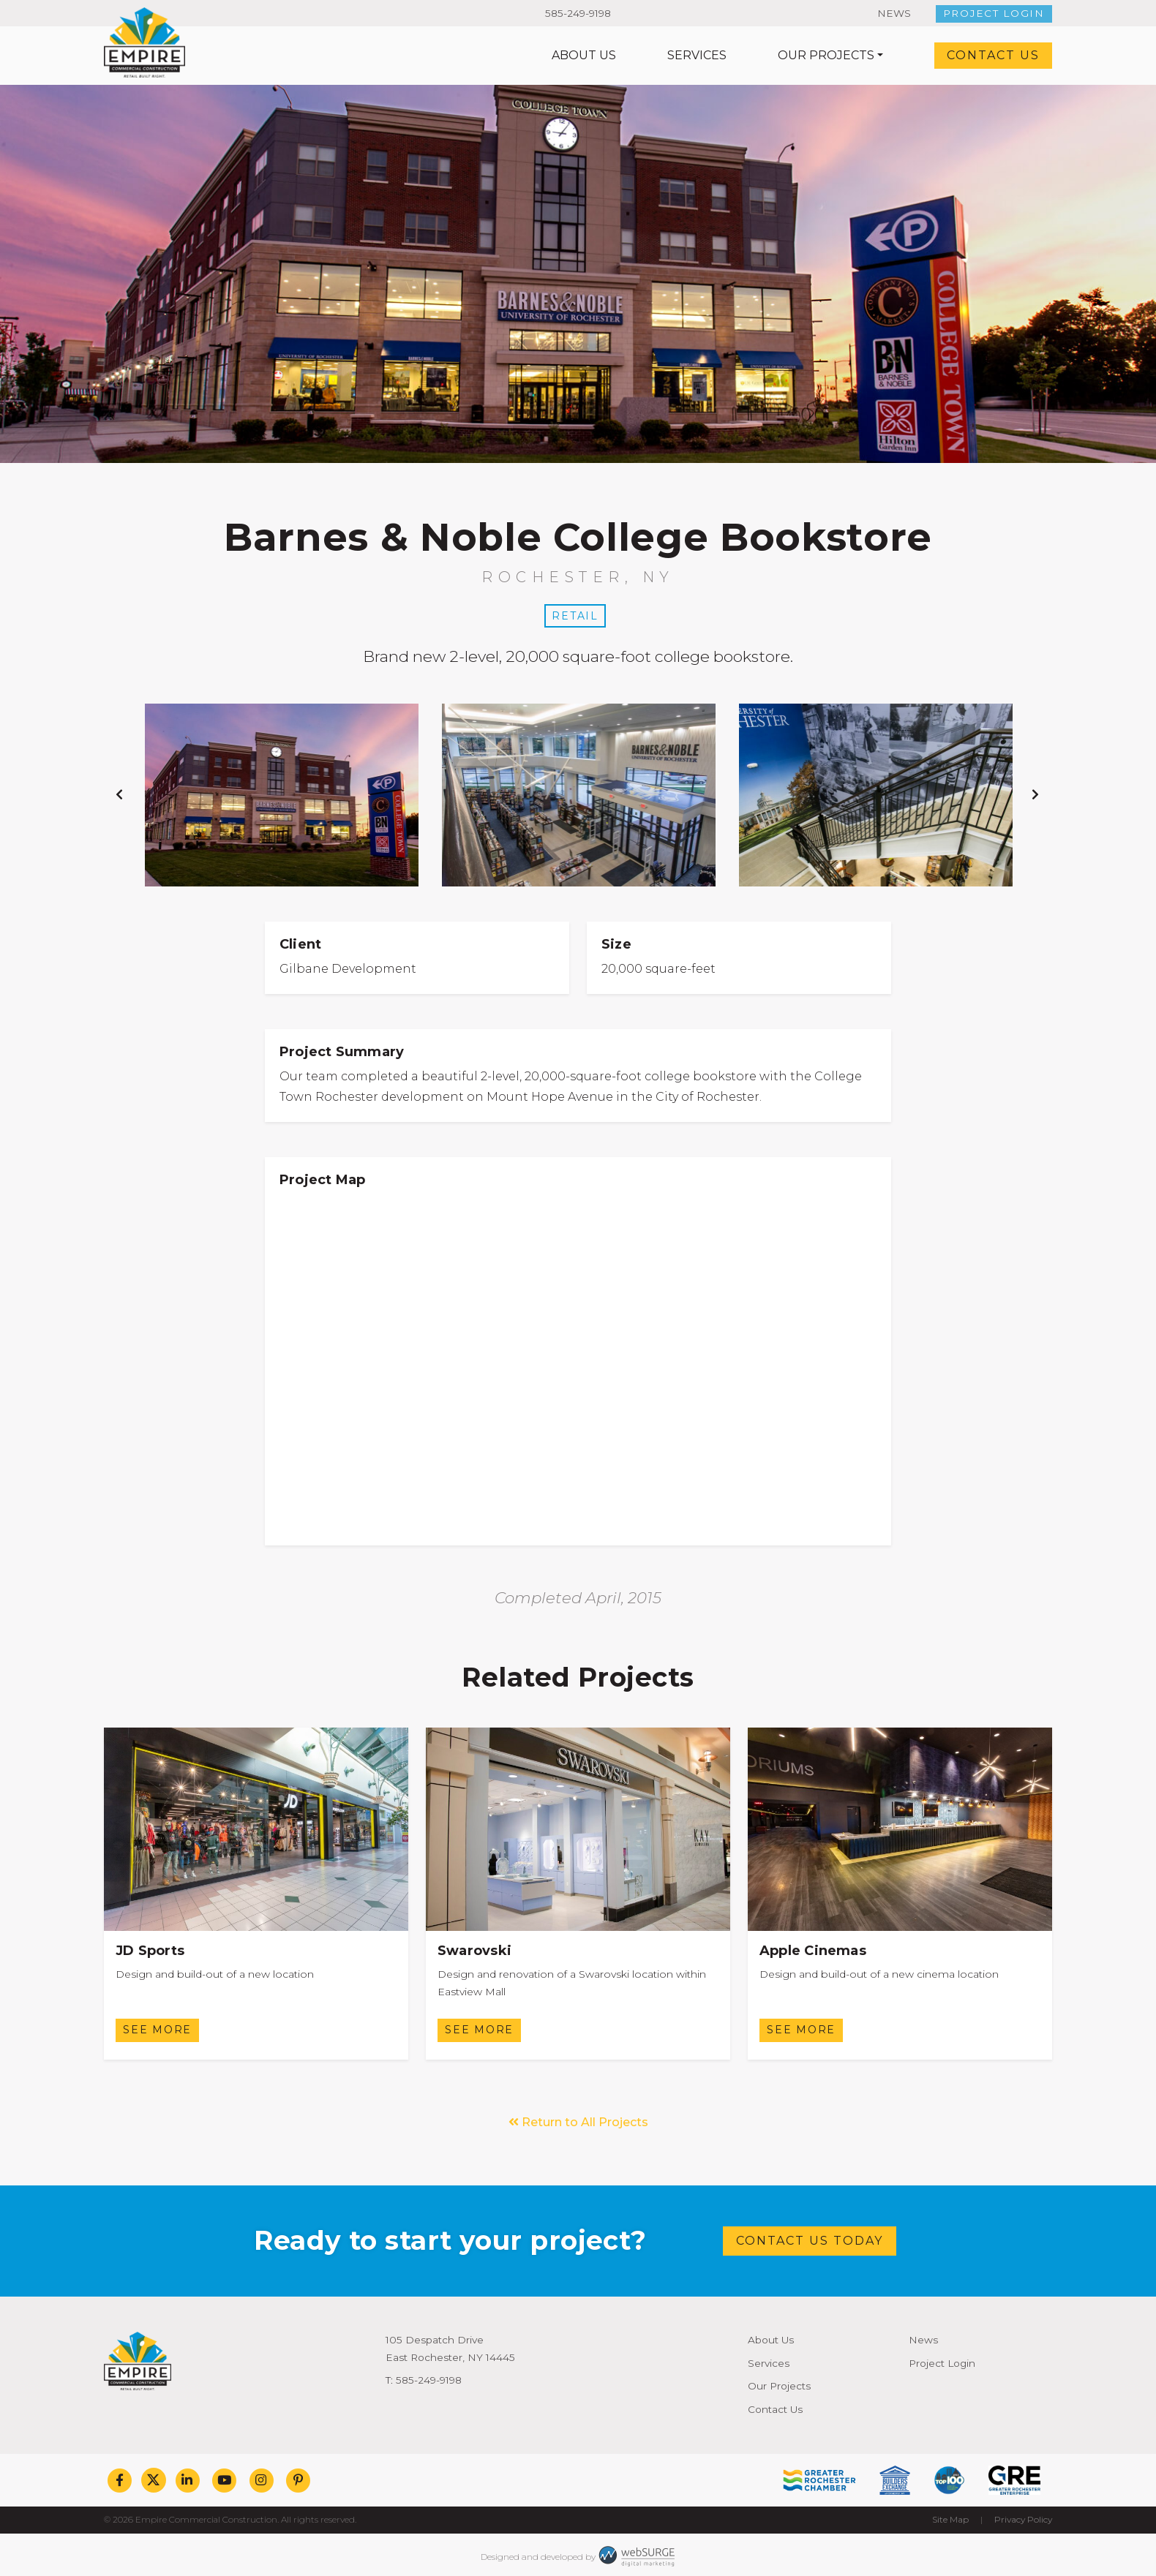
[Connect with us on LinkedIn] (187, 2480)
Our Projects (826, 55)
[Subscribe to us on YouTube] (224, 2480)
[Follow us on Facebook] (119, 2480)
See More (157, 2029)
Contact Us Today (809, 2241)
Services (697, 55)
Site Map (950, 2519)
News (894, 13)
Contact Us (993, 55)
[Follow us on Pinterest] (298, 2480)
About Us (584, 55)
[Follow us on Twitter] (153, 2480)
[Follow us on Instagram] (261, 2480)
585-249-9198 (578, 13)
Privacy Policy (1023, 2519)
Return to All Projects (578, 2122)
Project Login (994, 13)
